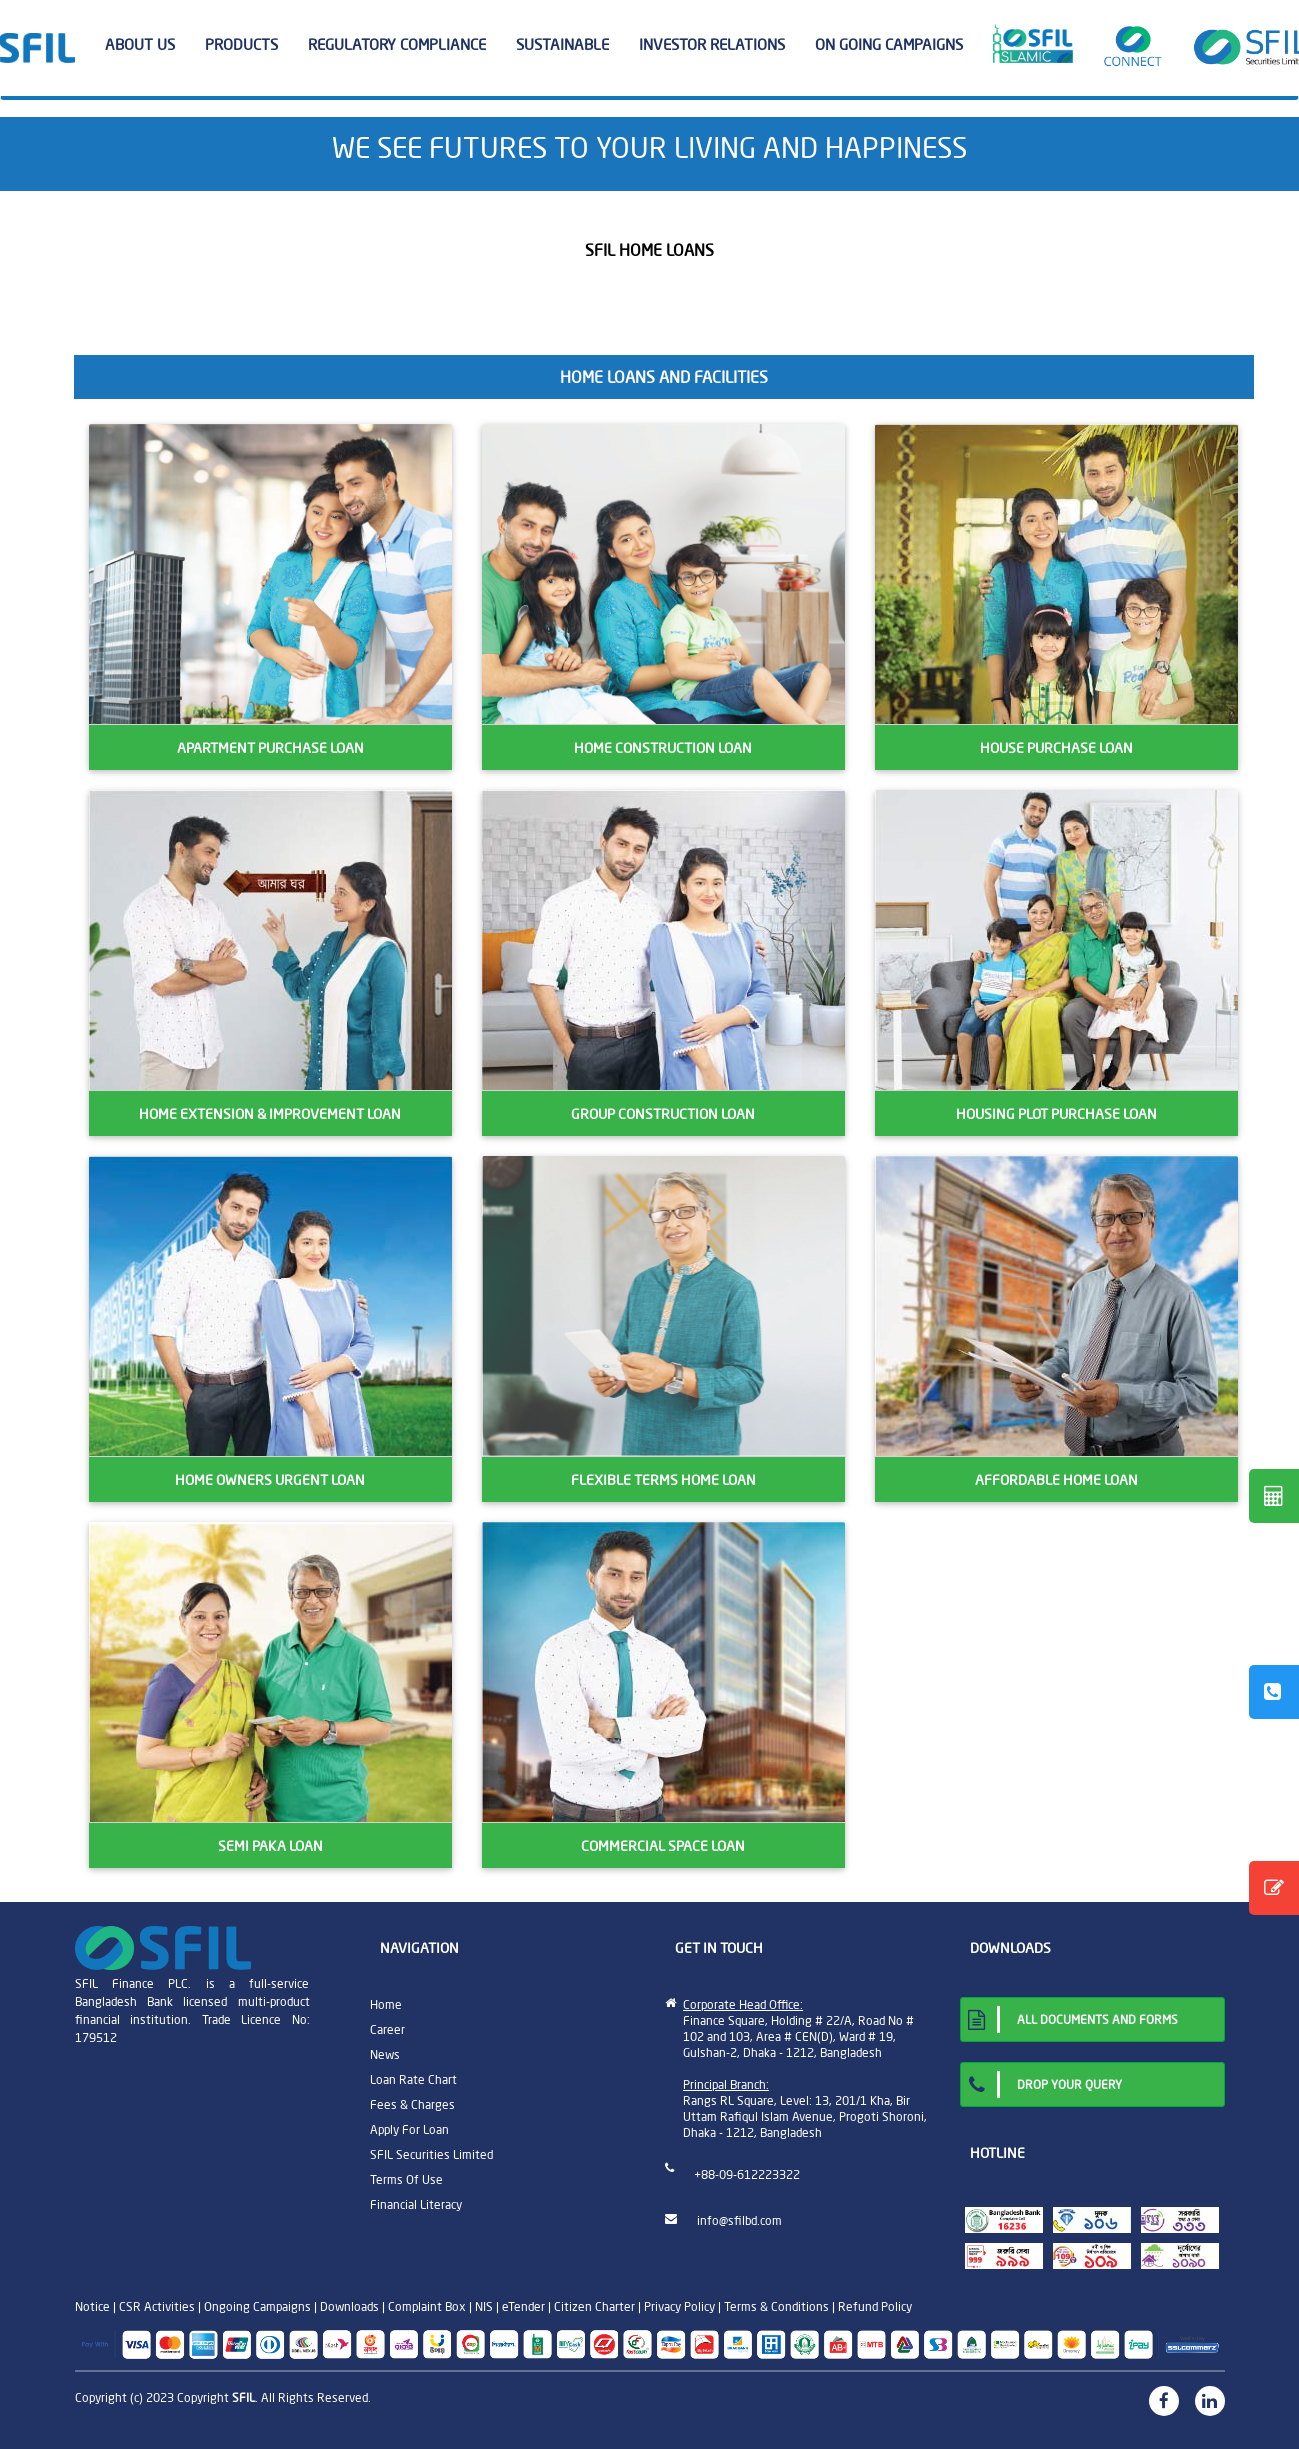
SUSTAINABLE (570, 45)
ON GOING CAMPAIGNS (889, 44)
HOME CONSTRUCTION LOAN (663, 748)
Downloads (349, 2306)
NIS (484, 2306)
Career (387, 2029)
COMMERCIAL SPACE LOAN (663, 1846)
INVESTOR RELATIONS (719, 45)
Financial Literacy (416, 2204)
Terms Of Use (406, 2179)
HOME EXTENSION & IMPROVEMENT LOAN (270, 1114)
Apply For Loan (409, 2129)
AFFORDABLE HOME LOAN (1056, 1480)
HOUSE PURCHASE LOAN (1056, 748)
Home (386, 2004)
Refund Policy (875, 2306)
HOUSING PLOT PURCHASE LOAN (1056, 1114)
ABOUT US (147, 45)
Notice (92, 2306)
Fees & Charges (412, 2104)
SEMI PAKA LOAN (270, 1846)
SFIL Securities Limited (431, 2154)
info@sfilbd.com (739, 2220)
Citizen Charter (594, 2306)
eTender (523, 2306)
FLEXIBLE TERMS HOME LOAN (663, 1480)
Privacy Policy (679, 2306)
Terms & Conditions (776, 2306)
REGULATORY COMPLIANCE (404, 45)
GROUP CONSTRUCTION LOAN (663, 1114)
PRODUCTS (249, 45)
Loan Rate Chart (413, 2079)
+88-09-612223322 (747, 2174)
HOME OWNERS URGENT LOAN (270, 1480)
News (385, 2054)
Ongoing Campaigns (257, 2306)
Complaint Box (427, 2306)
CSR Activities (157, 2306)
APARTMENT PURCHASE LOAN (270, 748)
